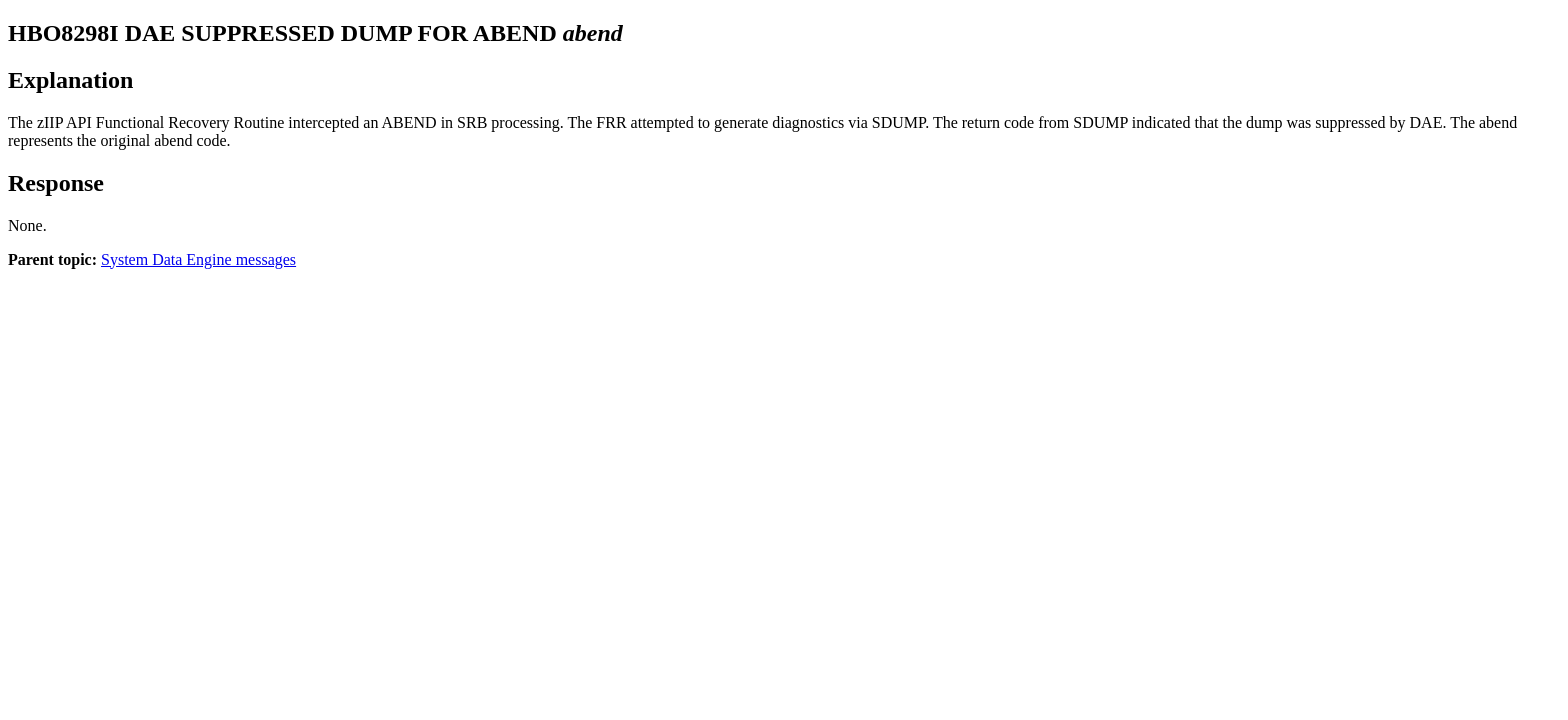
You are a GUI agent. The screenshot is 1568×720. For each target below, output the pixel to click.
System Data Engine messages (198, 259)
